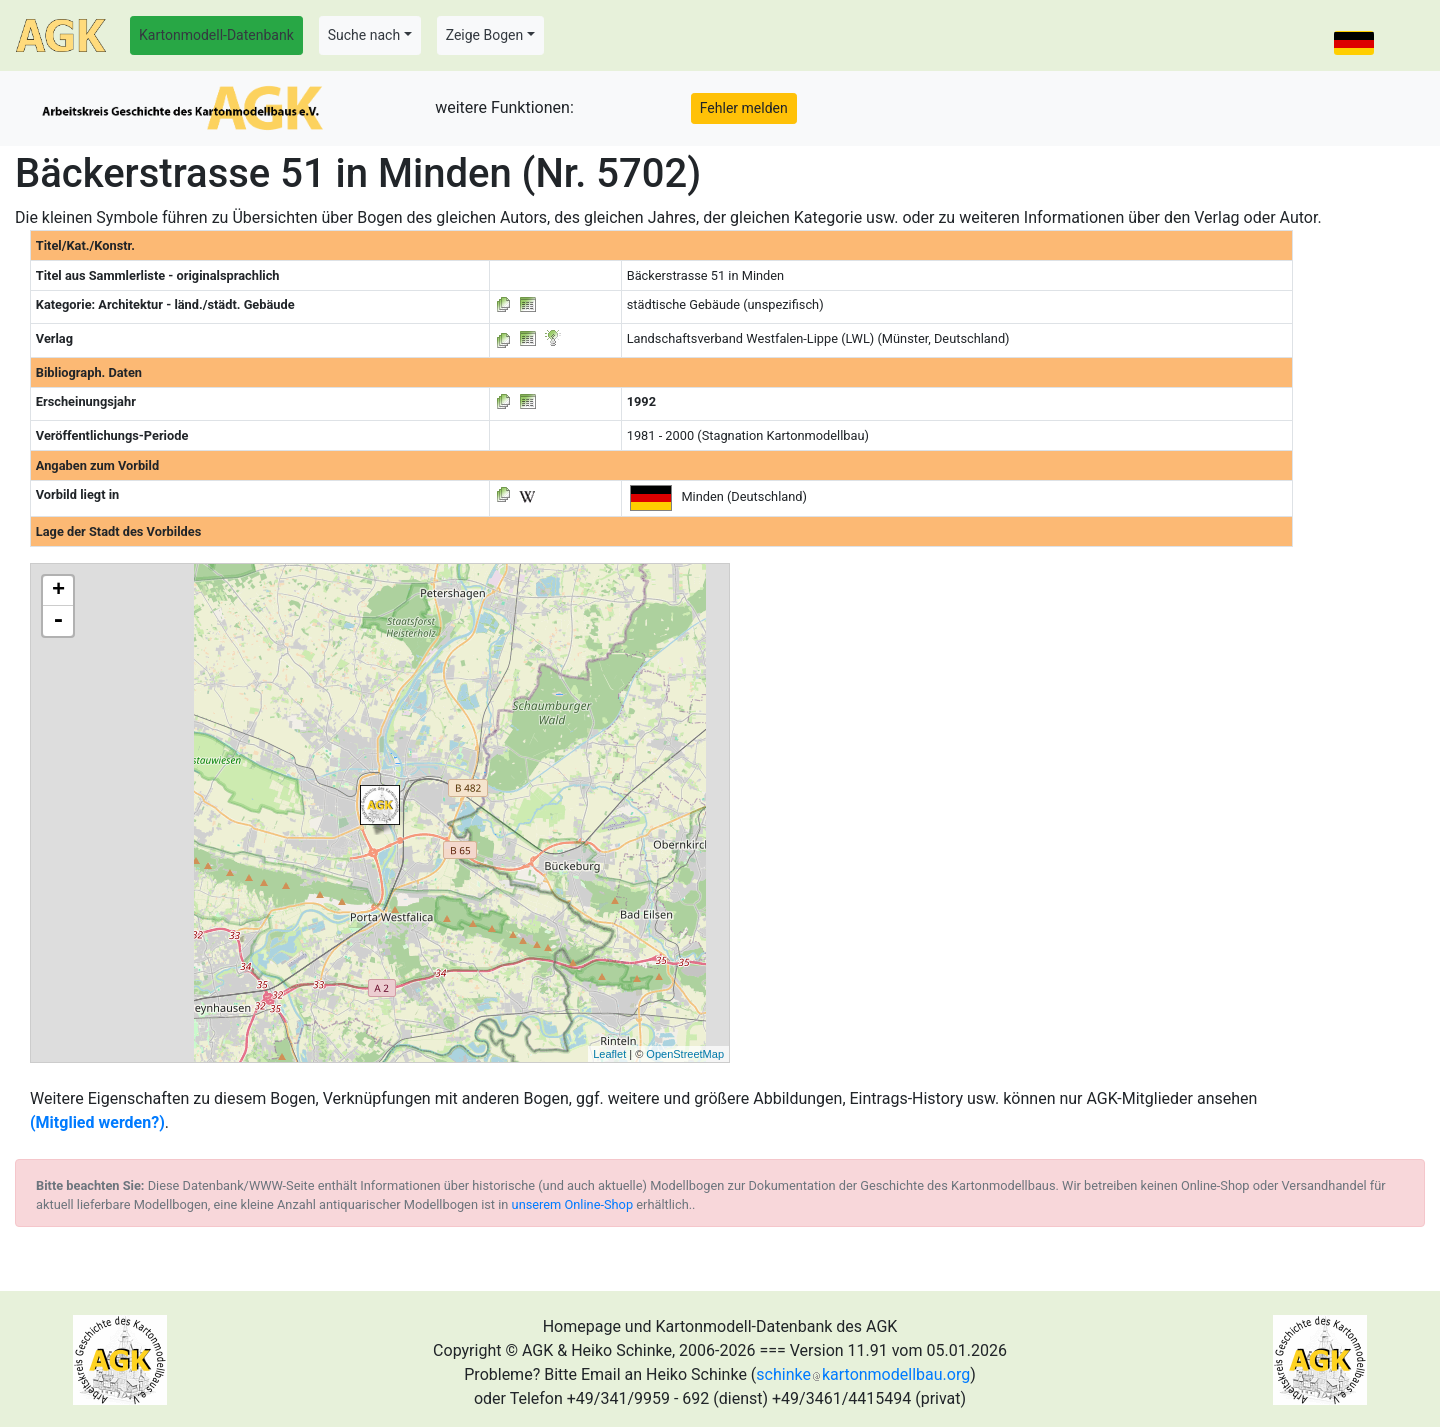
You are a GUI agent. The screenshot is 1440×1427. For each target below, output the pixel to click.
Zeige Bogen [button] (485, 35)
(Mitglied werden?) (97, 1122)
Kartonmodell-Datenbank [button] (216, 35)
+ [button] (58, 591)
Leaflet (609, 1054)
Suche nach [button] (364, 35)
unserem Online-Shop (573, 1204)
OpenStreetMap (685, 1054)
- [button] (58, 621)
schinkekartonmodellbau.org (863, 1374)
